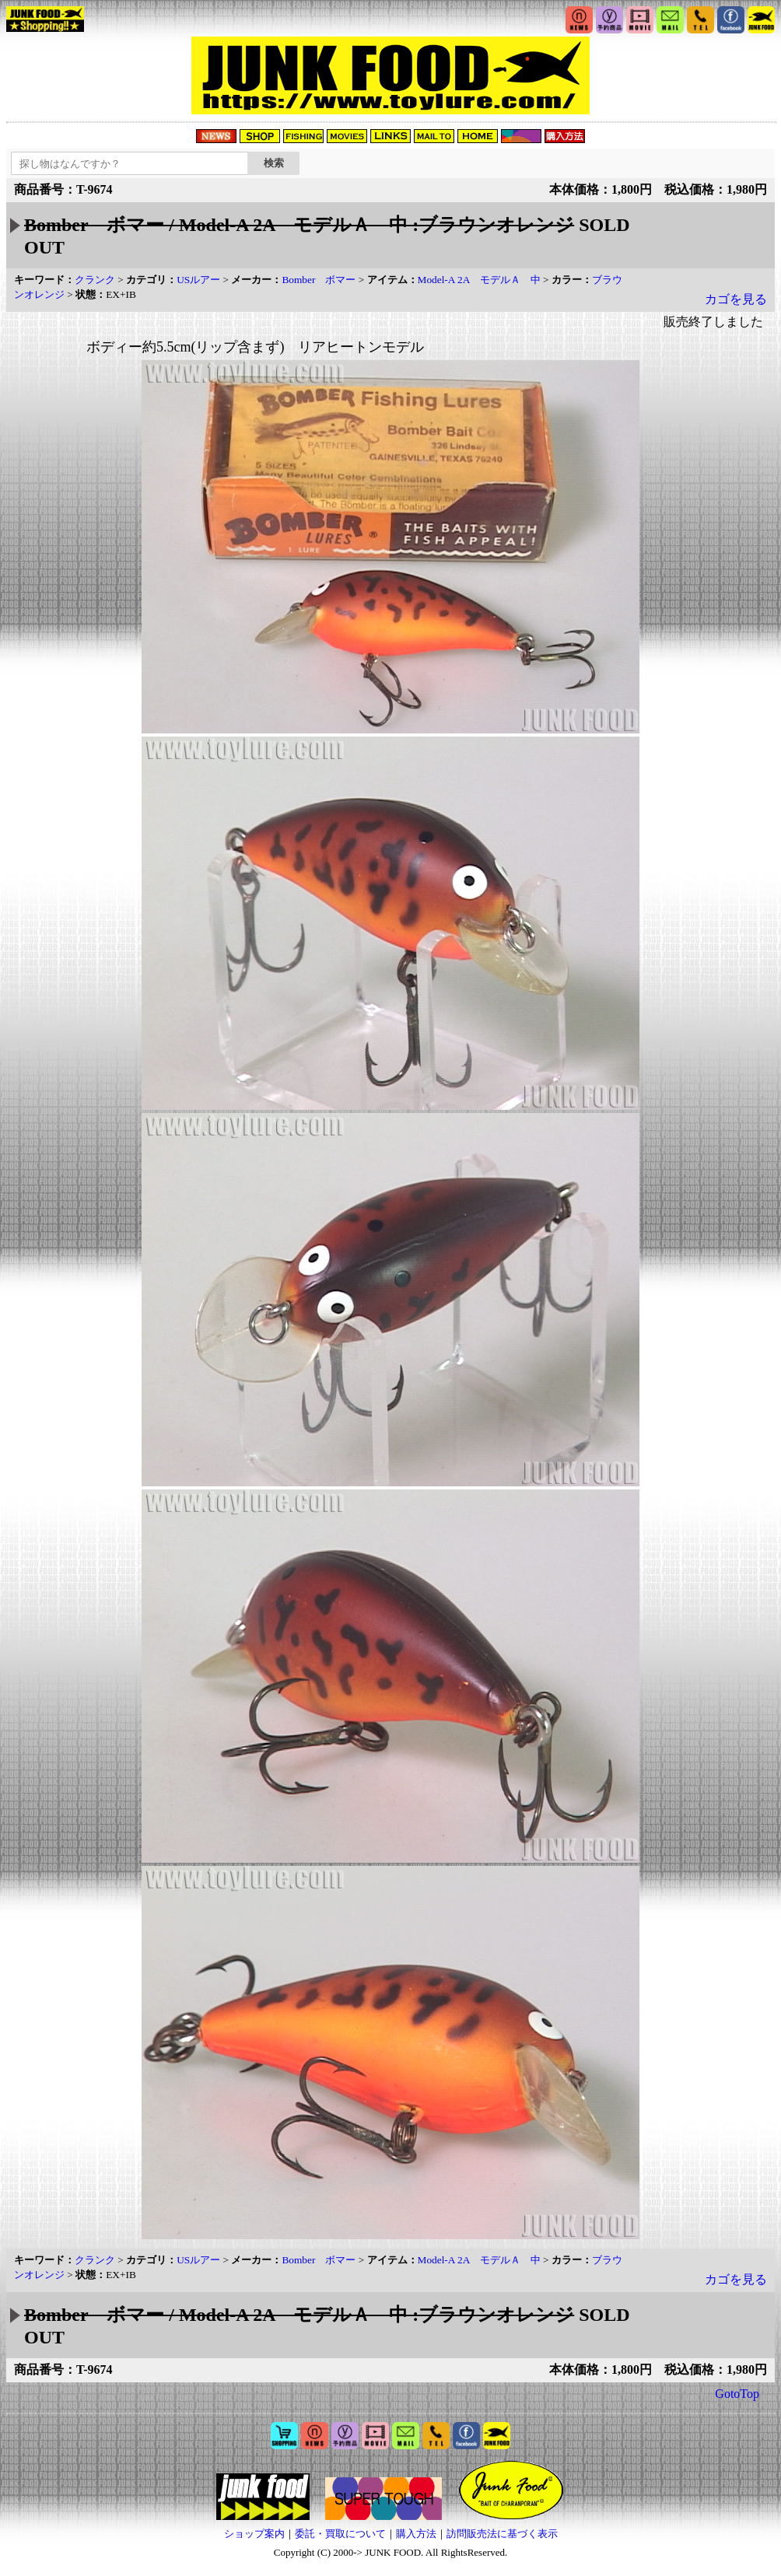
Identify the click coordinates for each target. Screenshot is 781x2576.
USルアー (198, 279)
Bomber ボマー (318, 279)
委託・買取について (340, 2533)
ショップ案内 (254, 2533)
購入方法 (416, 2533)
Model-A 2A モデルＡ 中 (479, 279)
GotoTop (737, 2393)
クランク (95, 279)
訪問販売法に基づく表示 (502, 2533)
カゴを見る (736, 299)
